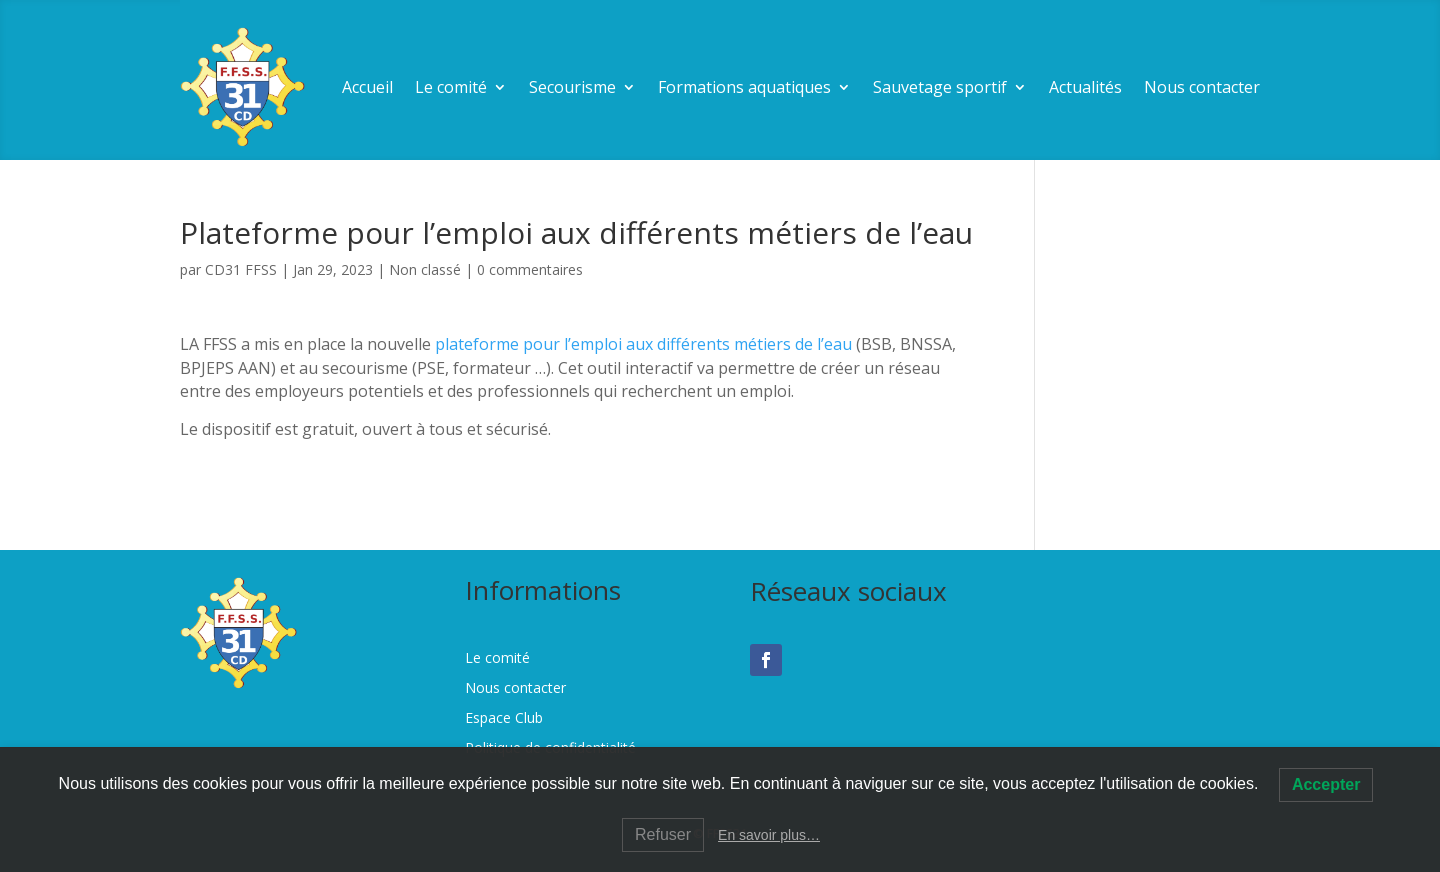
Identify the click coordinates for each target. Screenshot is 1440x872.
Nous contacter (1202, 87)
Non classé (425, 269)
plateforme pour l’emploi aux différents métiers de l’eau (643, 344)
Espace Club (504, 719)
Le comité (451, 87)
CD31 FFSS (241, 269)
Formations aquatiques (744, 87)
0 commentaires (530, 269)
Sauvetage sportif (940, 87)
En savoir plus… (769, 835)
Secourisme (572, 87)
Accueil (367, 87)
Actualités (1085, 87)
